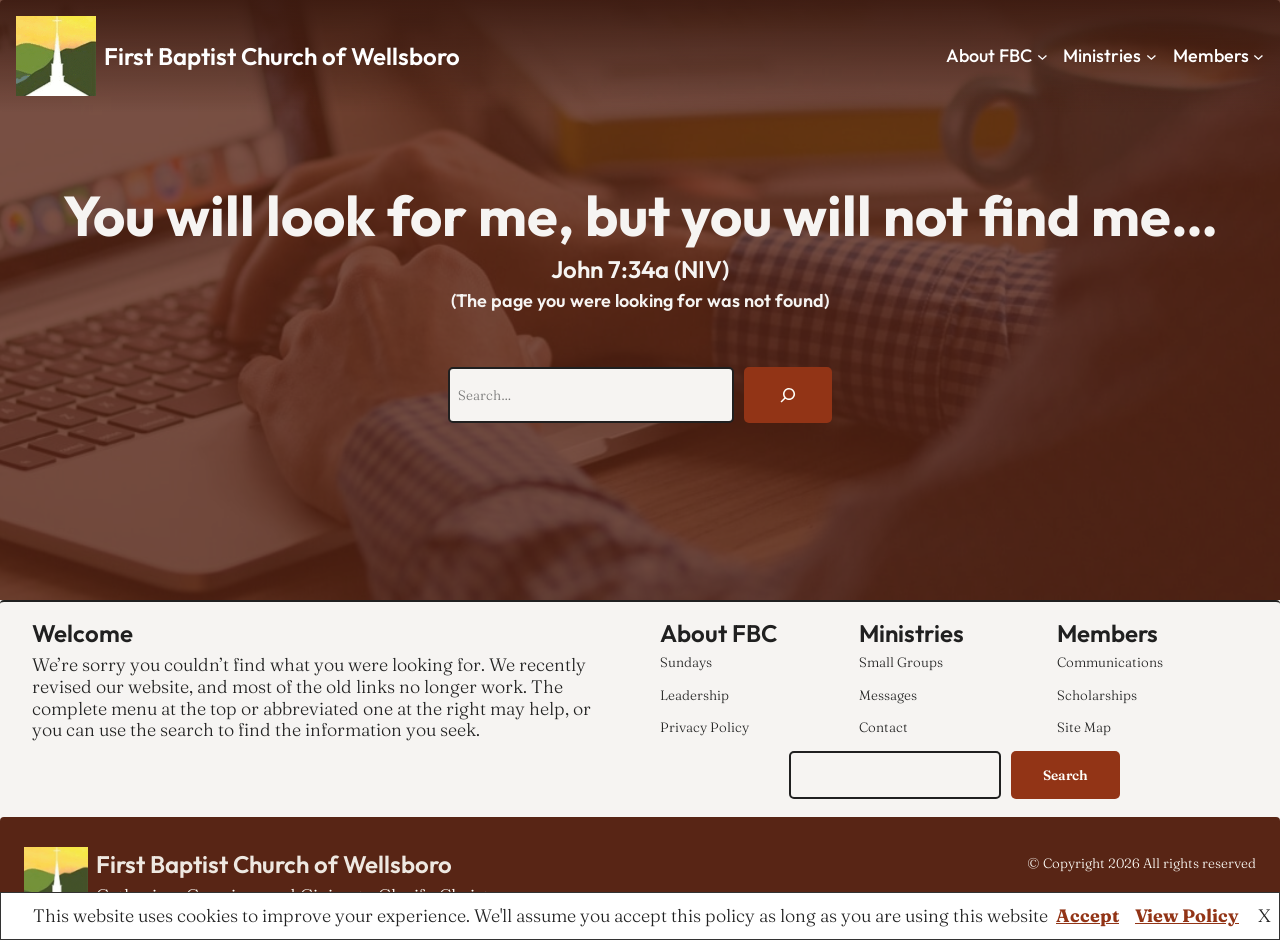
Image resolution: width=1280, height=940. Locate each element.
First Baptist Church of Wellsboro (282, 56)
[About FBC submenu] (1042, 56)
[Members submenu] (1258, 56)
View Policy (1187, 915)
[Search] (788, 395)
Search (1065, 775)
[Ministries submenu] (1151, 56)
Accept (1087, 915)
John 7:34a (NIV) (640, 269)
